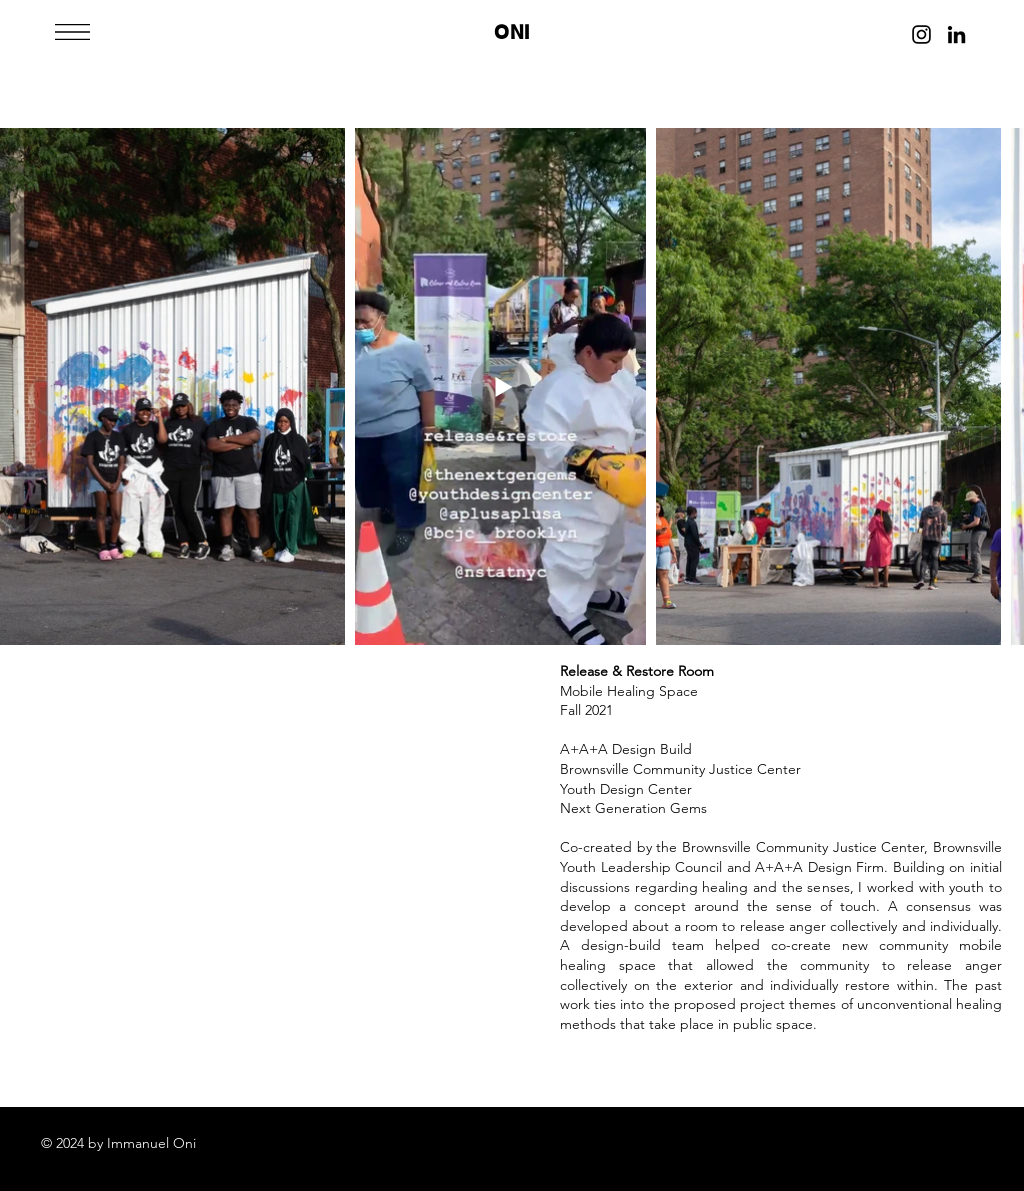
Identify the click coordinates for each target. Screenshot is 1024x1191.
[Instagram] (921, 34)
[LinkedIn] (956, 34)
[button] (72, 32)
